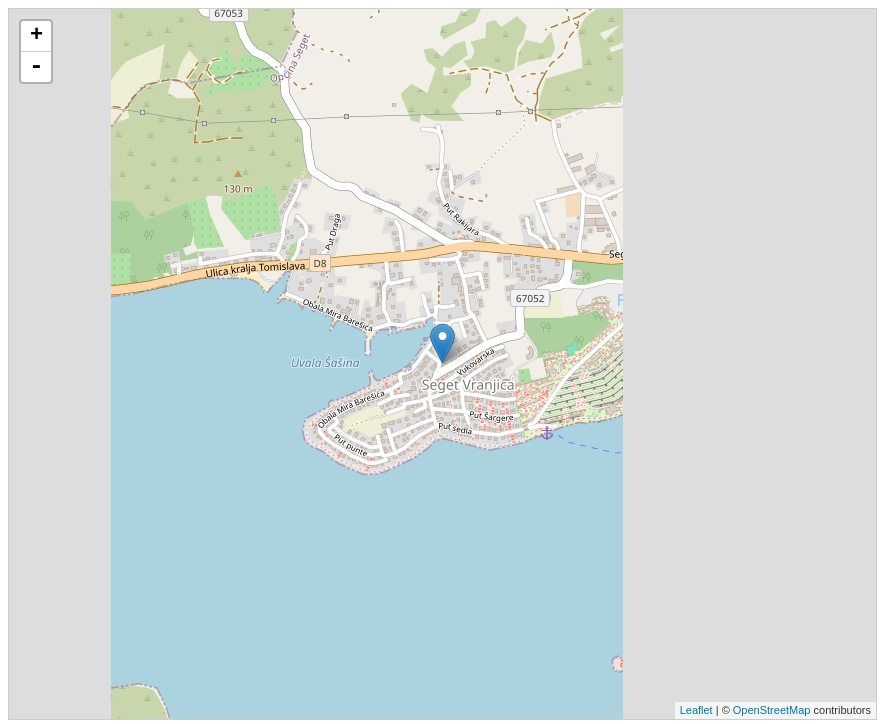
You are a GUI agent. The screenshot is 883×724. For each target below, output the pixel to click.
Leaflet (696, 710)
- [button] (36, 67)
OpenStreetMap (772, 710)
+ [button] (36, 36)
